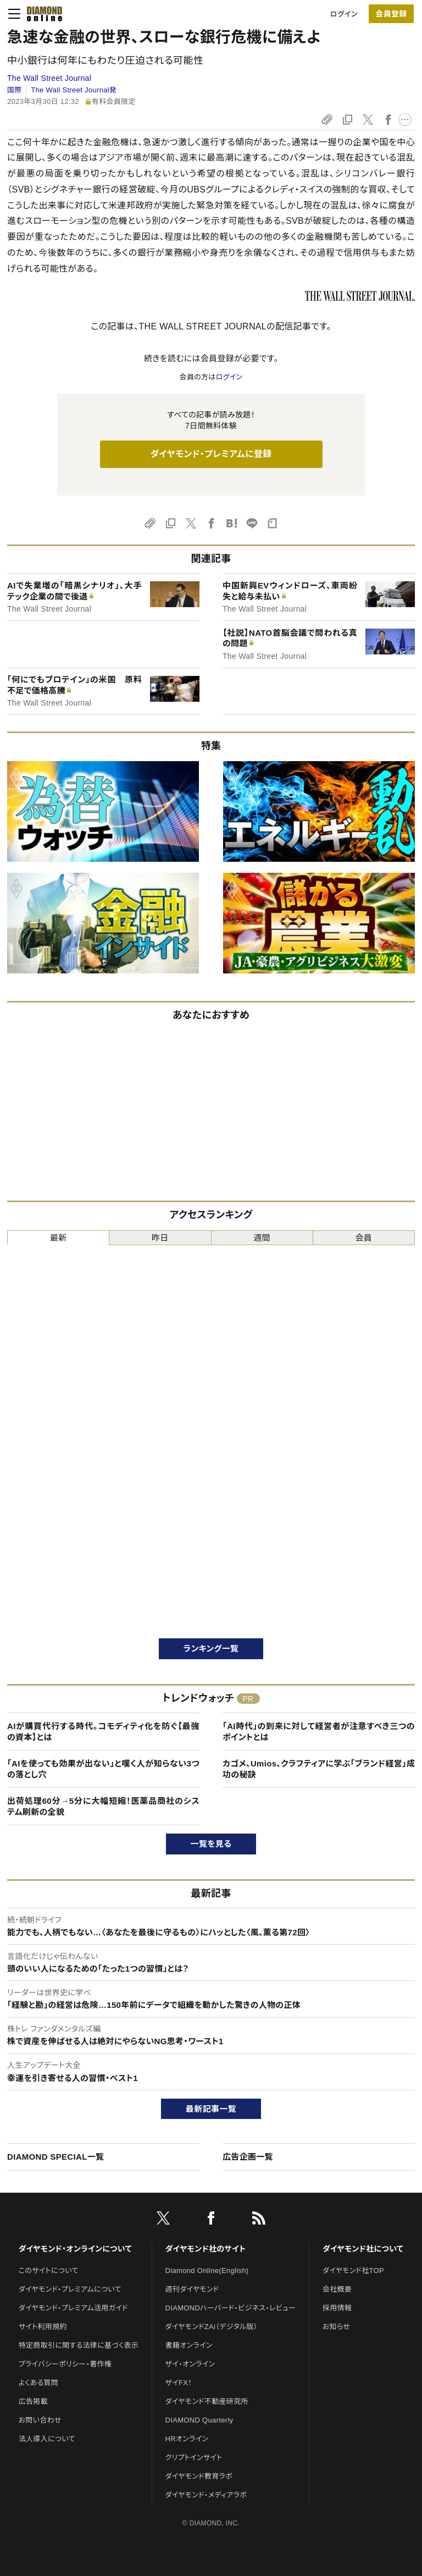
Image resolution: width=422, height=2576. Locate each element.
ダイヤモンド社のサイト (205, 2248)
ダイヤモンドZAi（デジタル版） (211, 2326)
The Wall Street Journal (49, 78)
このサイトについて (49, 2270)
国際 (14, 90)
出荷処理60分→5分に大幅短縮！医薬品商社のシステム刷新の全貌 (103, 1806)
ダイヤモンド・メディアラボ (206, 2495)
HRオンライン (187, 2439)
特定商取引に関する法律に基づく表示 (78, 2345)
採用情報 (337, 2308)
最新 (58, 1237)
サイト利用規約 (43, 2326)
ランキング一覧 (211, 1648)
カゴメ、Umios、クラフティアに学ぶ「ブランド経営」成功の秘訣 (319, 1769)
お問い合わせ (40, 2420)
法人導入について (47, 2439)
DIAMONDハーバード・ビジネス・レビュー (230, 2308)
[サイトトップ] (44, 13)
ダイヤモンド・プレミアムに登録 (210, 454)
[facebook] (211, 2220)
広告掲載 (33, 2401)
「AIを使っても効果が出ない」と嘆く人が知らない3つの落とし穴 (103, 1769)
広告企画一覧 (248, 2156)
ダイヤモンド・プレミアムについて (70, 2289)
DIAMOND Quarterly (199, 2420)
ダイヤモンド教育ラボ (198, 2476)
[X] (163, 2220)
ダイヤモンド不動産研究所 (206, 2401)
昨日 (160, 1237)
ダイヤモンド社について (363, 2248)
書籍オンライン (189, 2345)
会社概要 (337, 2289)
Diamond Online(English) (207, 2270)
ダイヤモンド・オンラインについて (75, 2248)
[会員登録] (391, 13)
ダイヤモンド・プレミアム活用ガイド (73, 2308)
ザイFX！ (178, 2383)
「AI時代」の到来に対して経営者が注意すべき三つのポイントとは (319, 1731)
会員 (364, 1237)
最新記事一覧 (211, 2108)
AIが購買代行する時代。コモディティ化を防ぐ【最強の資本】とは (103, 1731)
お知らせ (336, 2326)
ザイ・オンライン (190, 2364)
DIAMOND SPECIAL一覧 (55, 2156)
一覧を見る (211, 1843)
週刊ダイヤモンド (192, 2289)
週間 (261, 1237)
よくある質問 (38, 2383)
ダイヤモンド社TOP (353, 2270)
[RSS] (259, 2220)
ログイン (344, 14)
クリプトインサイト (194, 2457)
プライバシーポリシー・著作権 (65, 2364)
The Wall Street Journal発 (73, 90)
